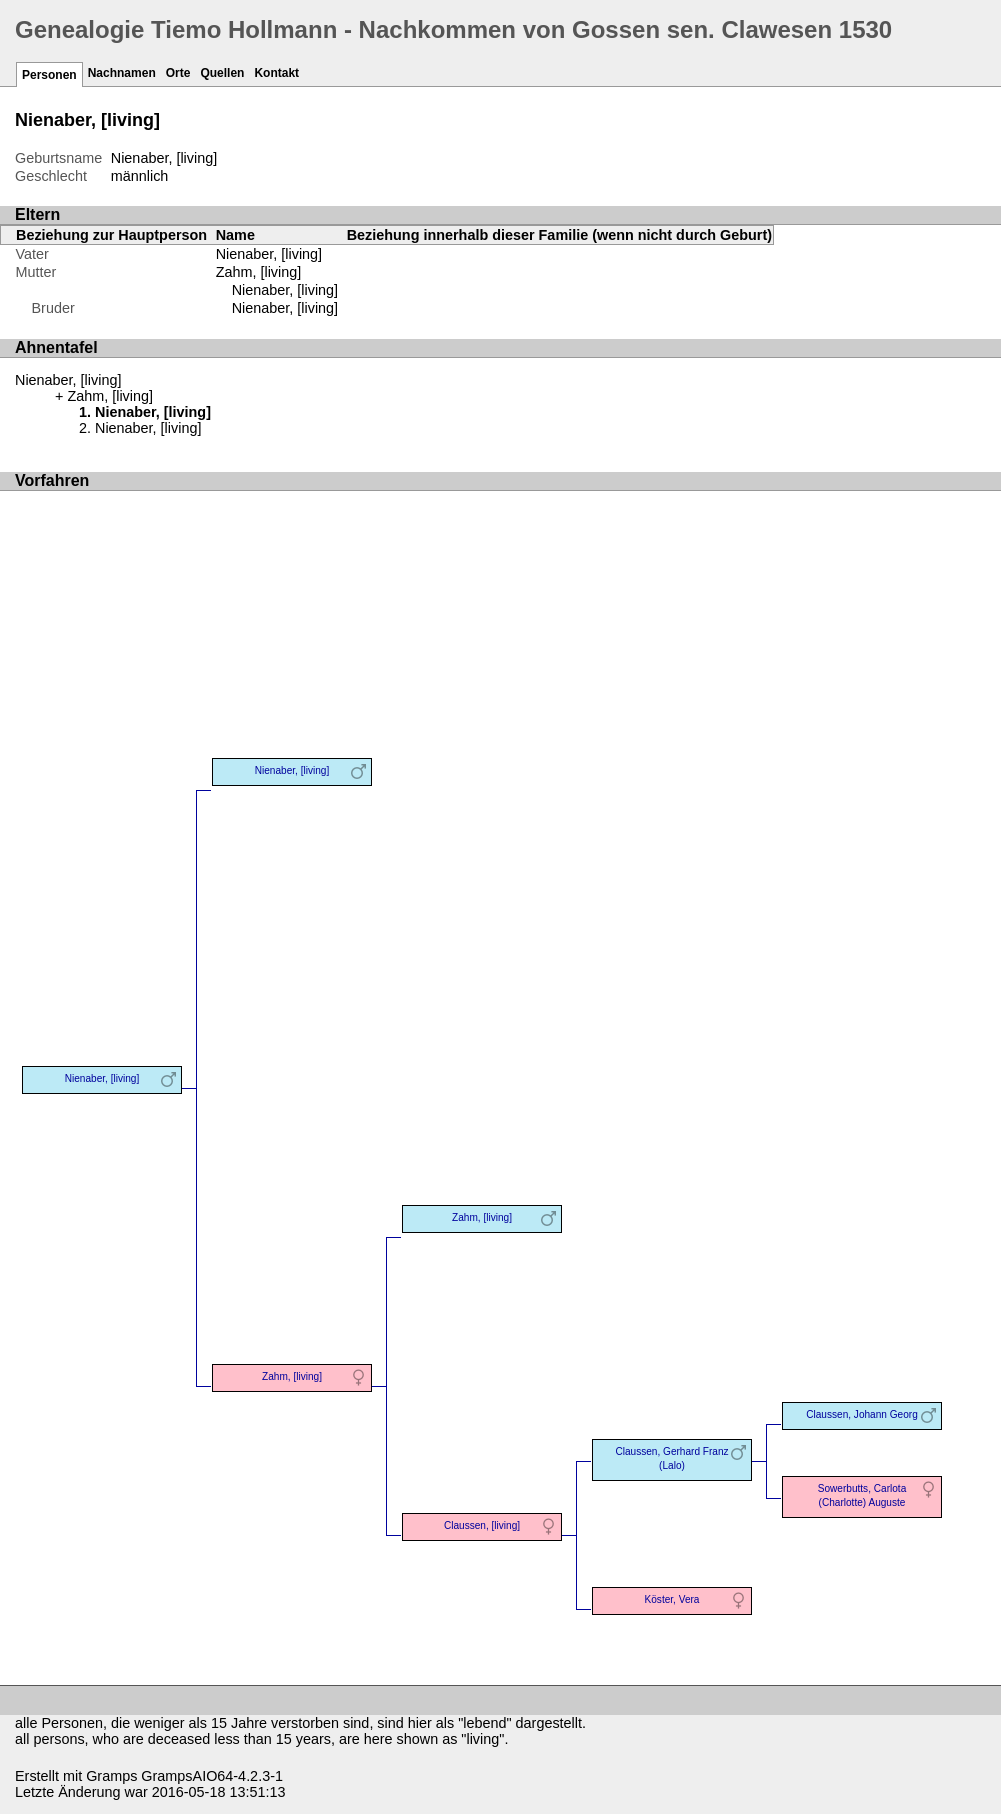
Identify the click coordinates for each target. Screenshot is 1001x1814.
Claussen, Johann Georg (862, 1414)
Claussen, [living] (482, 1525)
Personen (49, 75)
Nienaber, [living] (285, 290)
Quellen (222, 73)
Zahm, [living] (259, 272)
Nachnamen (122, 73)
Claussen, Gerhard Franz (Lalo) (671, 1458)
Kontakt (276, 73)
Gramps (111, 1776)
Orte (178, 73)
